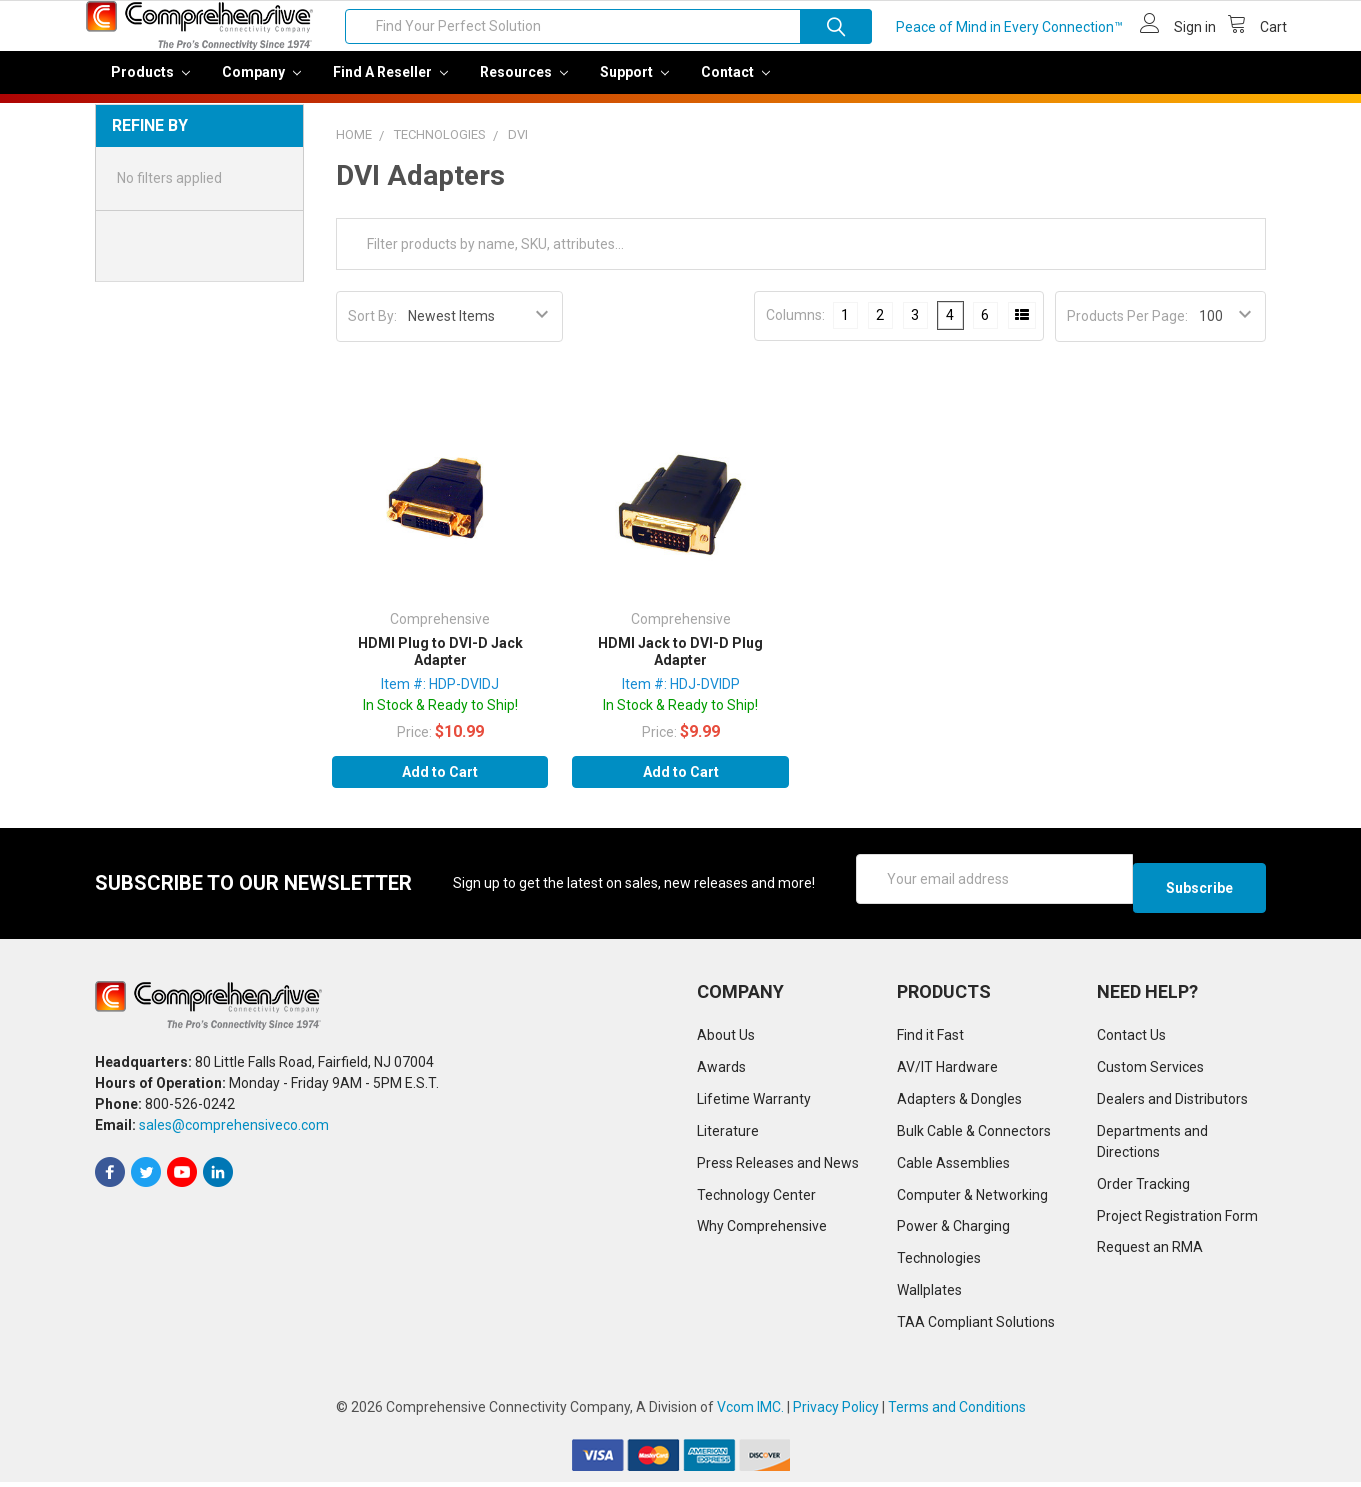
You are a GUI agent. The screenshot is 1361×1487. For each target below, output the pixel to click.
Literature (728, 1135)
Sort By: (372, 330)
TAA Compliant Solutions (976, 1327)
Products (150, 86)
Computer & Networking (972, 1199)
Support (634, 86)
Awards (721, 1071)
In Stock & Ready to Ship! (440, 719)
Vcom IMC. (750, 1412)
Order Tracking (1143, 1188)
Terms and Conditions (957, 1412)
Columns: (795, 329)
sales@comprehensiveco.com (234, 1130)
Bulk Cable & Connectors (974, 1135)
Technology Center (756, 1199)
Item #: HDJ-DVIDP (681, 698)
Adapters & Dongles (959, 1103)
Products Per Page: (1127, 330)
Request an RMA (1150, 1252)
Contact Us (1131, 1039)
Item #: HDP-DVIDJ (440, 698)
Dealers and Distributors (1172, 1103)
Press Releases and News (778, 1167)
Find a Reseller (390, 86)
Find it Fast (930, 1039)
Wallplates (929, 1295)
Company (261, 86)
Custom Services (1150, 1071)
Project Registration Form (1177, 1220)
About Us (726, 1039)
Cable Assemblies (953, 1167)
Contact (735, 86)
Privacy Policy (836, 1412)
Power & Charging (953, 1231)
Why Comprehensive (762, 1231)
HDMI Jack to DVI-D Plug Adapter (680, 666)
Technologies (939, 1263)
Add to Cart (440, 786)
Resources (524, 86)
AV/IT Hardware (947, 1071)
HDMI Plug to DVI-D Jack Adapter (440, 666)
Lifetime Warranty (754, 1103)
